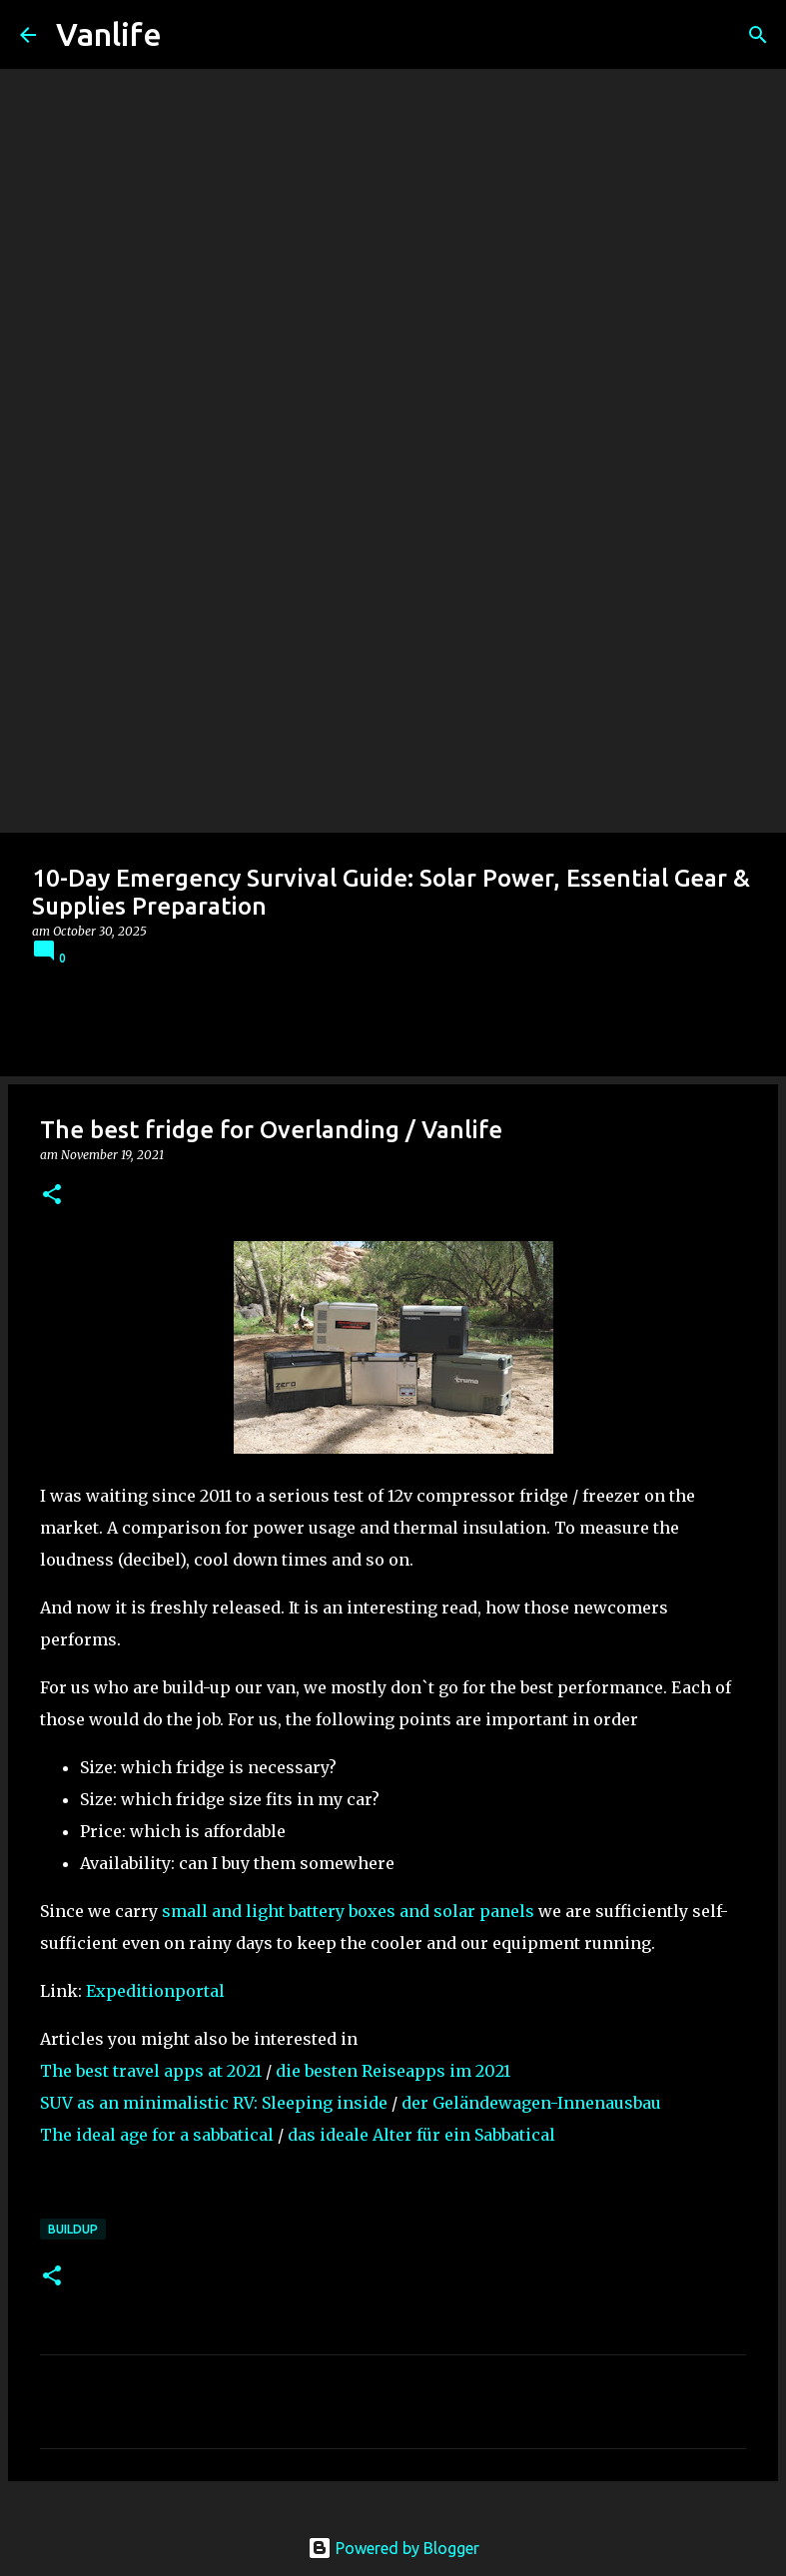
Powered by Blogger (393, 2548)
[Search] (758, 35)
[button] (52, 1195)
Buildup (73, 2229)
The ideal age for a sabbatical (157, 2135)
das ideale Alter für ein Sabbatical (421, 2135)
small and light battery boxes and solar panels (348, 1911)
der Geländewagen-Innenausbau (531, 2103)
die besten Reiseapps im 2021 (393, 2071)
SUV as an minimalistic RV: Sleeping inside (214, 2103)
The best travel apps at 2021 (151, 2071)
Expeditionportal (155, 1991)
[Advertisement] (393, 683)
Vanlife (109, 34)
